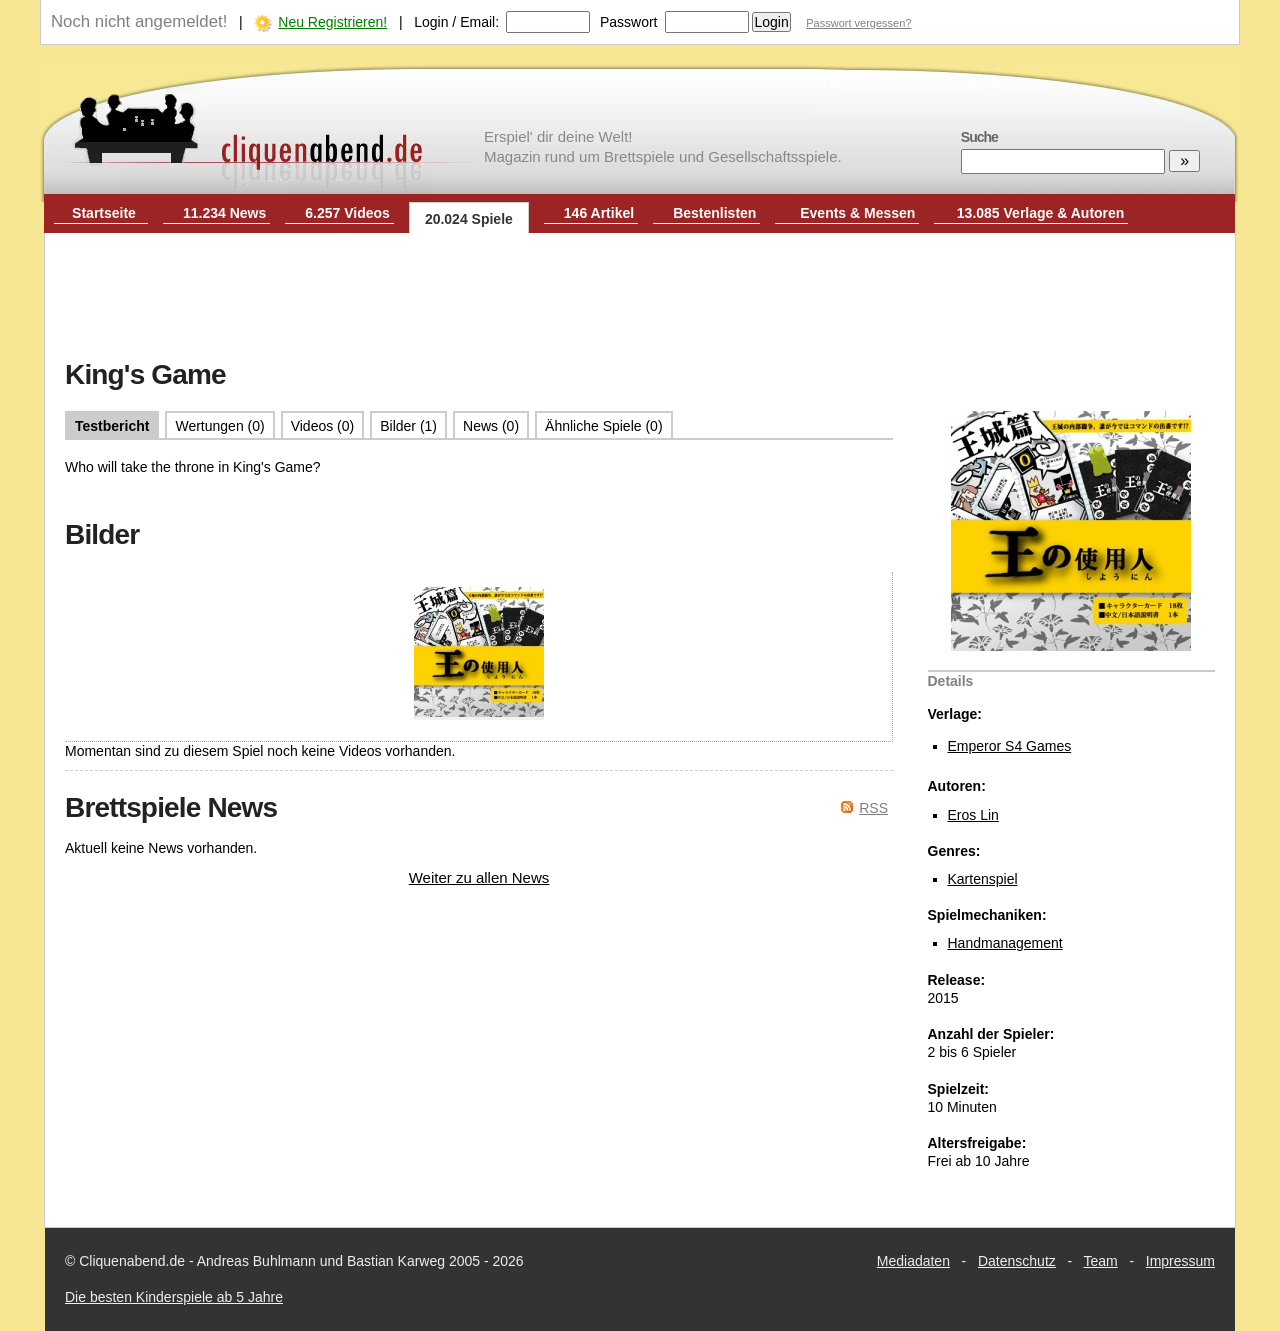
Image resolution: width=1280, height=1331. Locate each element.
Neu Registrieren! (332, 22)
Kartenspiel (983, 879)
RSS (873, 808)
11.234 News (224, 213)
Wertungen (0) (219, 426)
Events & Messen (857, 213)
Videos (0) (323, 426)
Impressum (1180, 1261)
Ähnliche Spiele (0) (604, 426)
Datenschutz (1017, 1261)
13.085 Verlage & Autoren (1041, 213)
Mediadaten (913, 1261)
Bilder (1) (408, 426)
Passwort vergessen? (858, 23)
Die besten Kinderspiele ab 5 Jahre (174, 1297)
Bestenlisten (714, 213)
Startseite (104, 213)
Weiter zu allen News (479, 877)
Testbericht (112, 426)
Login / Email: (456, 22)
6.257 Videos (347, 213)
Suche (979, 137)
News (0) (491, 426)
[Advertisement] (640, 298)
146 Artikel (599, 213)
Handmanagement (1005, 943)
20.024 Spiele (469, 219)
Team (1101, 1261)
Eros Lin (973, 815)
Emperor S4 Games (1010, 746)
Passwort (629, 22)
